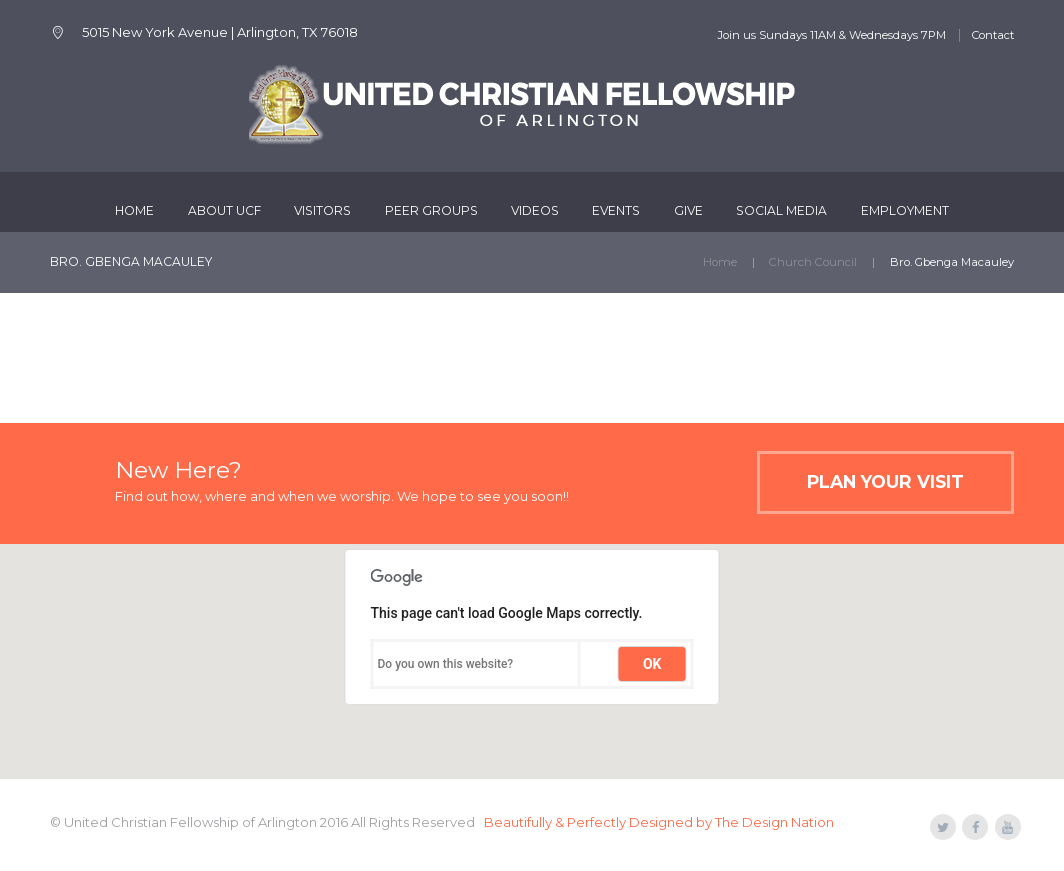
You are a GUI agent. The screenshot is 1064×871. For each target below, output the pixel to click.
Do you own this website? (446, 664)
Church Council (813, 262)
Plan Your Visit (885, 481)
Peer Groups (431, 210)
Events (616, 210)
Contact (993, 35)
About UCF (224, 210)
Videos (535, 210)
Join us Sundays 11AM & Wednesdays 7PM (831, 35)
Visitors (322, 210)
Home (134, 210)
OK (652, 664)
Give (688, 210)
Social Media (781, 210)
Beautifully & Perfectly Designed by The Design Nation (659, 822)
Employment (905, 210)
